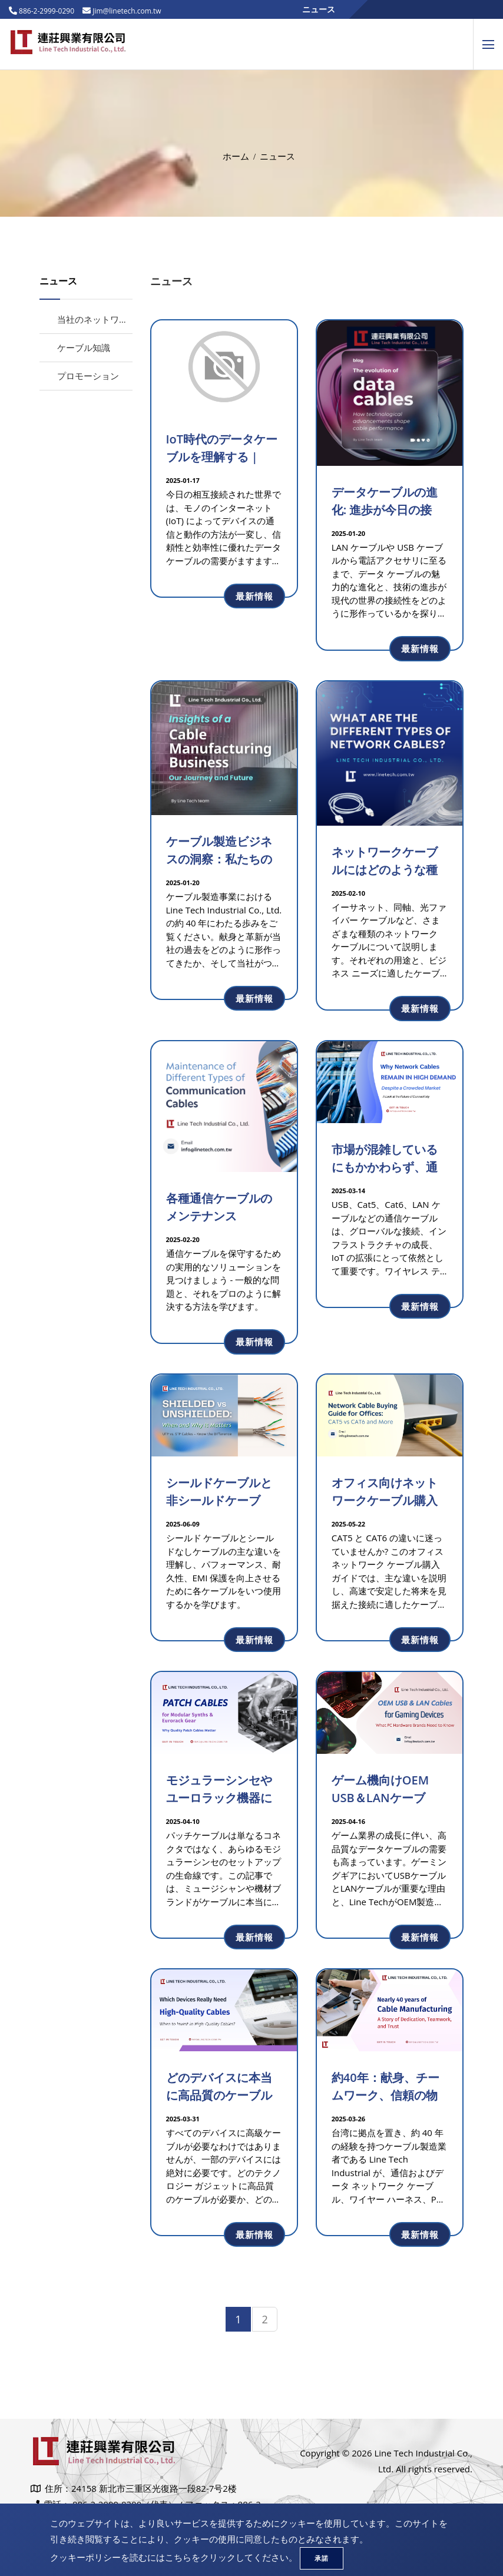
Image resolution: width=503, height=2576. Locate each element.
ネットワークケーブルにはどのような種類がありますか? (385, 869)
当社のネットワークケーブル (114, 319)
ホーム (236, 156)
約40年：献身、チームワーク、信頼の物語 (385, 2095)
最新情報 (254, 596)
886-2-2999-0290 (45, 11)
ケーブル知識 (83, 347)
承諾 (322, 2558)
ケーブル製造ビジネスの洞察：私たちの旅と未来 (219, 859)
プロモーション (88, 376)
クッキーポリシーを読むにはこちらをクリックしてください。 (173, 2557)
